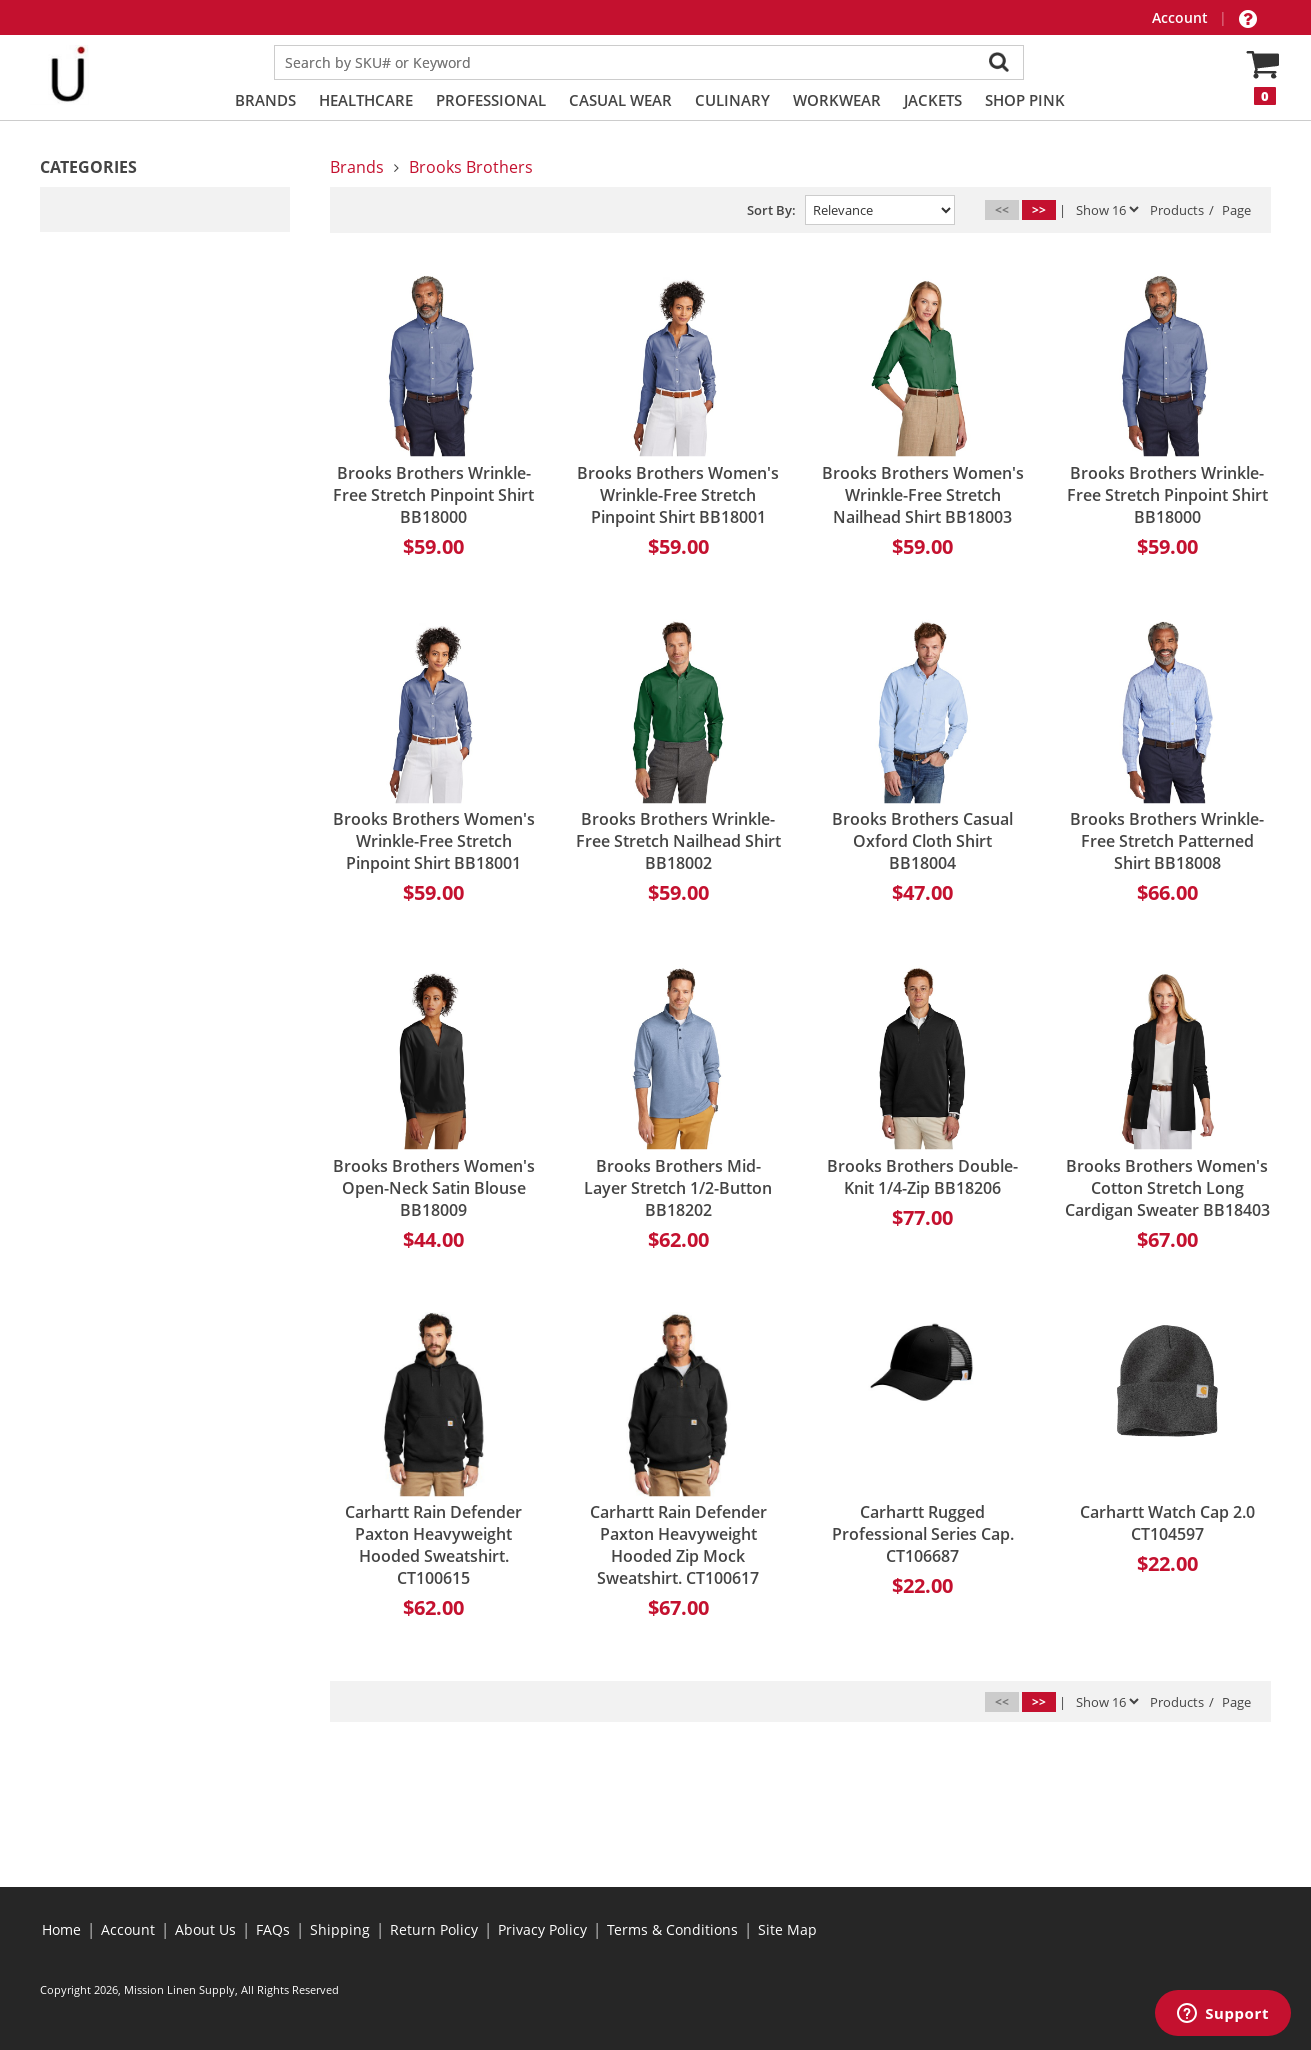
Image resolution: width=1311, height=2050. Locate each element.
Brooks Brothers (471, 167)
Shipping (340, 1929)
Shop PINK (1025, 100)
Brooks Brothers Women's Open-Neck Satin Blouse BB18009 (434, 1188)
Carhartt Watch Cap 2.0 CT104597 (1167, 1523)
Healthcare (366, 100)
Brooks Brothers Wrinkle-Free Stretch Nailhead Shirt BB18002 (678, 841)
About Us (205, 1929)
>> (1039, 209)
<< (1002, 209)
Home (61, 1929)
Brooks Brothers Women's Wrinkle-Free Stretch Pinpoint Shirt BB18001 (678, 495)
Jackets (933, 100)
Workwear (837, 100)
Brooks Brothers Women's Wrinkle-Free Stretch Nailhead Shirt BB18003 (923, 495)
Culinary (732, 100)
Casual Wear (620, 100)
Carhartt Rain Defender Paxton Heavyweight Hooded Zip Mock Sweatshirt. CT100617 (678, 1545)
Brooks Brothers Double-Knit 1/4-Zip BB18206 (922, 1177)
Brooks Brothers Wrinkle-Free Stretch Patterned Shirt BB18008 (1167, 841)
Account (1182, 17)
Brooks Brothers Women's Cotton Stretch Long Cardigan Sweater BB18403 (1167, 1188)
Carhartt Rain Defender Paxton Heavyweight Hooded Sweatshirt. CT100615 (433, 1545)
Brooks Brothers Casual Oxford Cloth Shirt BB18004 (922, 841)
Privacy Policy (542, 1929)
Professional (491, 100)
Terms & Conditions (672, 1929)
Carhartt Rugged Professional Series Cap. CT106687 (923, 1534)
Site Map (787, 1929)
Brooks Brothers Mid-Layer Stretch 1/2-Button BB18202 (678, 1188)
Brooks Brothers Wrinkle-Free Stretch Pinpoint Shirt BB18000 (433, 495)
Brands (265, 100)
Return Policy (434, 1929)
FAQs (273, 1929)
